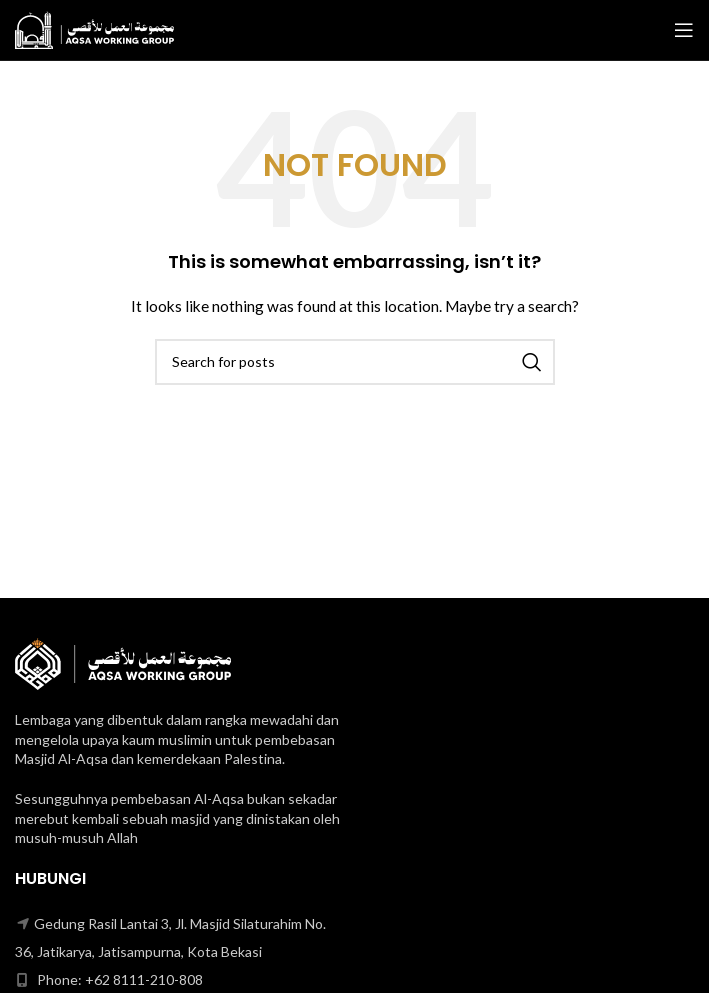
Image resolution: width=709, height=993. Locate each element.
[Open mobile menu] (684, 30)
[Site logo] (94, 28)
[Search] (355, 362)
